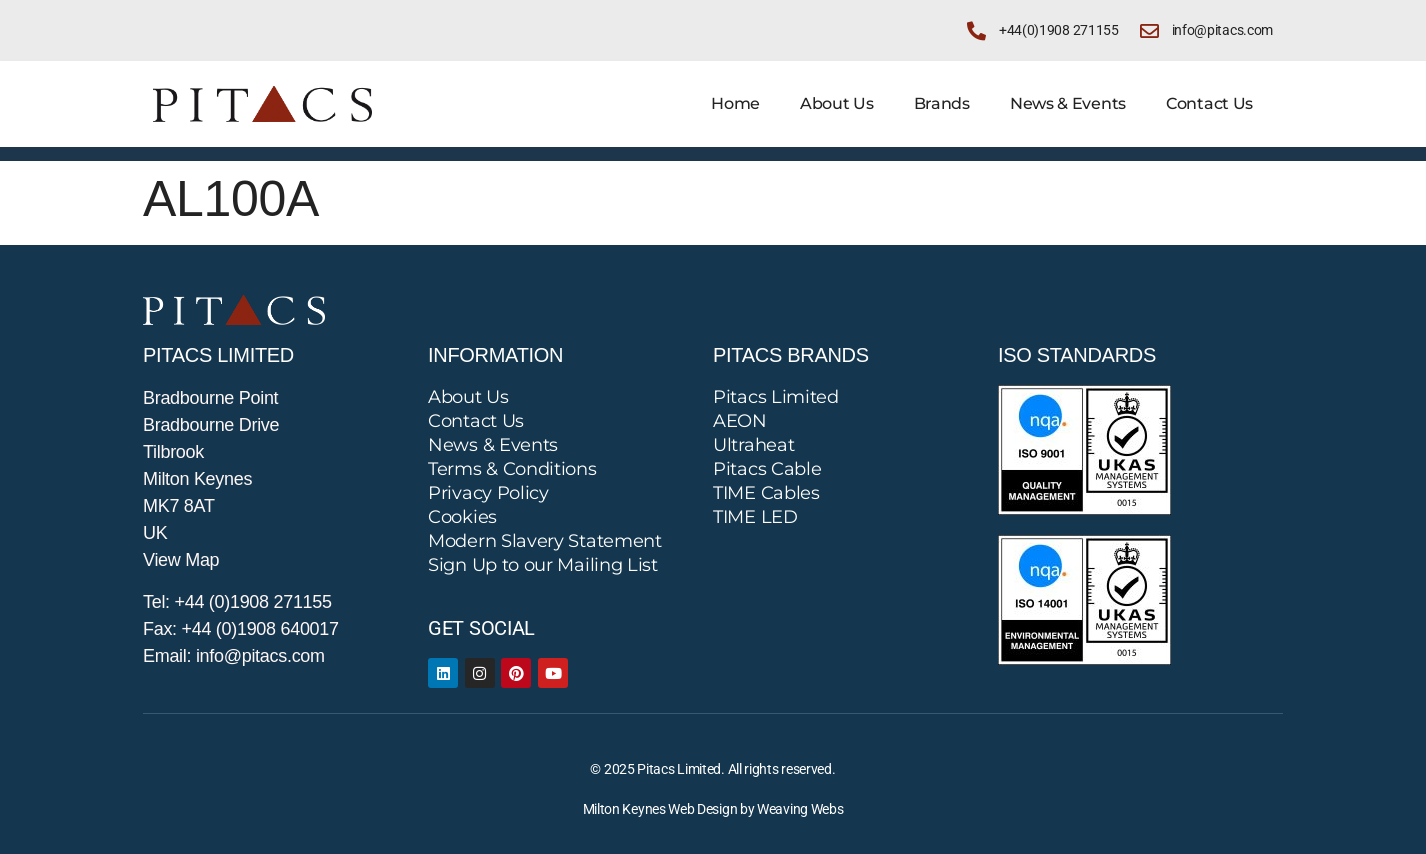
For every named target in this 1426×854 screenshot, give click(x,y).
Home (735, 103)
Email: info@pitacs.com (234, 656)
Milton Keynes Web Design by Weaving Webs (713, 809)
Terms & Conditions (512, 469)
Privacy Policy (488, 493)
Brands (942, 103)
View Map (181, 560)
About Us (837, 103)
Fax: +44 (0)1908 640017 (241, 629)
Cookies (462, 517)
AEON (740, 421)
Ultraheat (753, 445)
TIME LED (755, 517)
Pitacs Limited (776, 397)
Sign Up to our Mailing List (543, 565)
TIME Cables (766, 493)
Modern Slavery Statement (545, 541)
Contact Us (1209, 103)
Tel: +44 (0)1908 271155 (237, 602)
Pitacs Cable (767, 469)
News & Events (1068, 103)
